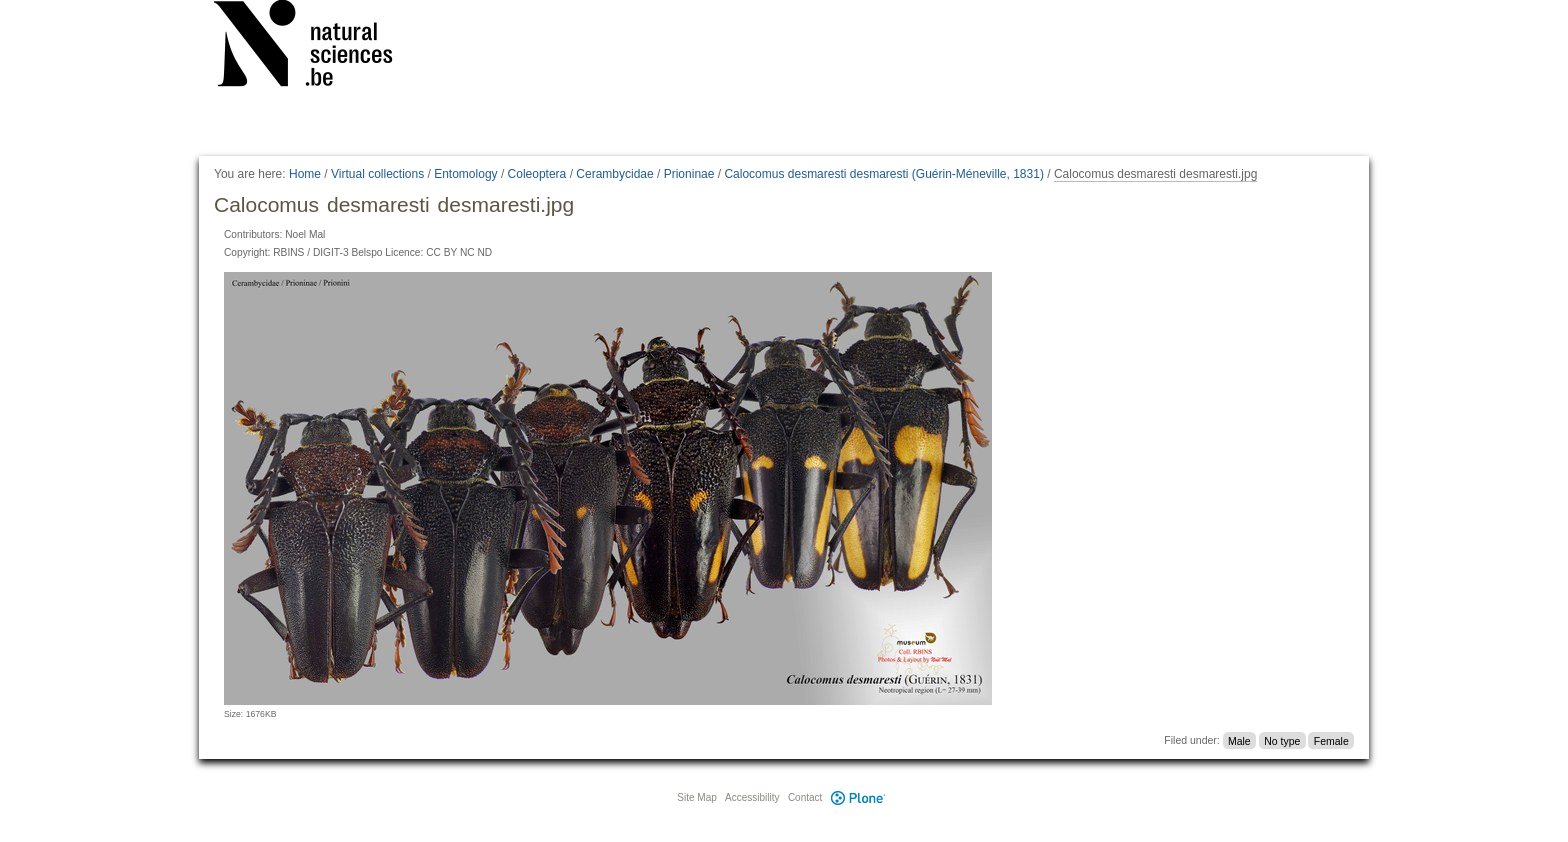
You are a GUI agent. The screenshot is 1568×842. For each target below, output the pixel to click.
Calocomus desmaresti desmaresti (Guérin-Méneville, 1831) (883, 174)
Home (305, 174)
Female (1331, 740)
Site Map (696, 797)
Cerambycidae (614, 174)
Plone (858, 797)
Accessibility (752, 797)
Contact (805, 797)
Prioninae (689, 174)
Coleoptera (537, 174)
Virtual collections (377, 174)
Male (1239, 740)
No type (1282, 740)
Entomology (465, 174)
